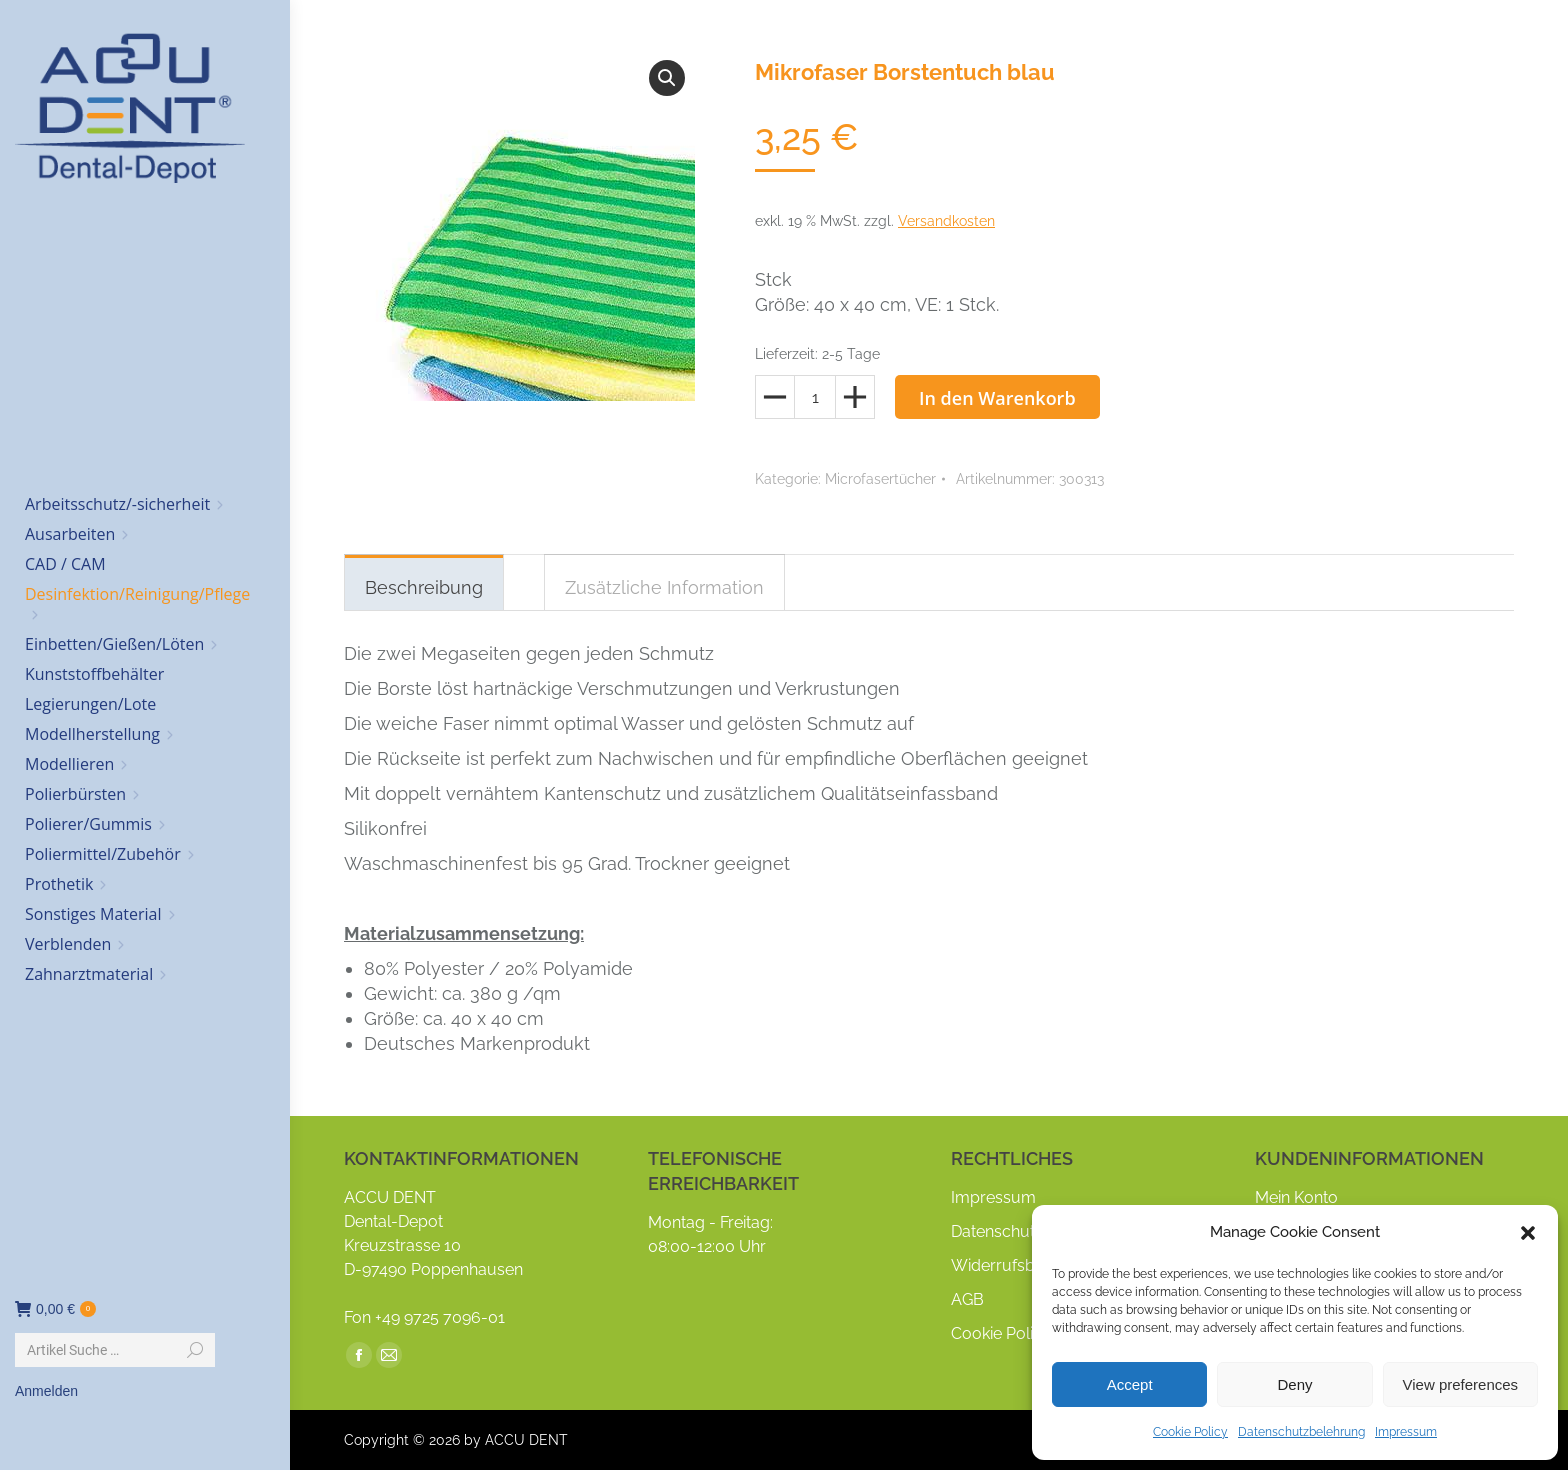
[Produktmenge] (815, 397)
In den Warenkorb (997, 398)
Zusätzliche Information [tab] (664, 587)
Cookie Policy (1190, 1432)
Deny (1294, 1384)
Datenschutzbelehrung (1301, 1432)
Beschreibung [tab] (424, 587)
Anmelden (46, 1391)
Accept (1130, 1384)
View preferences (1461, 1384)
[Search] (115, 1350)
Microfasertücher (880, 479)
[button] (1528, 1233)
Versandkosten (946, 221)
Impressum (1406, 1432)
